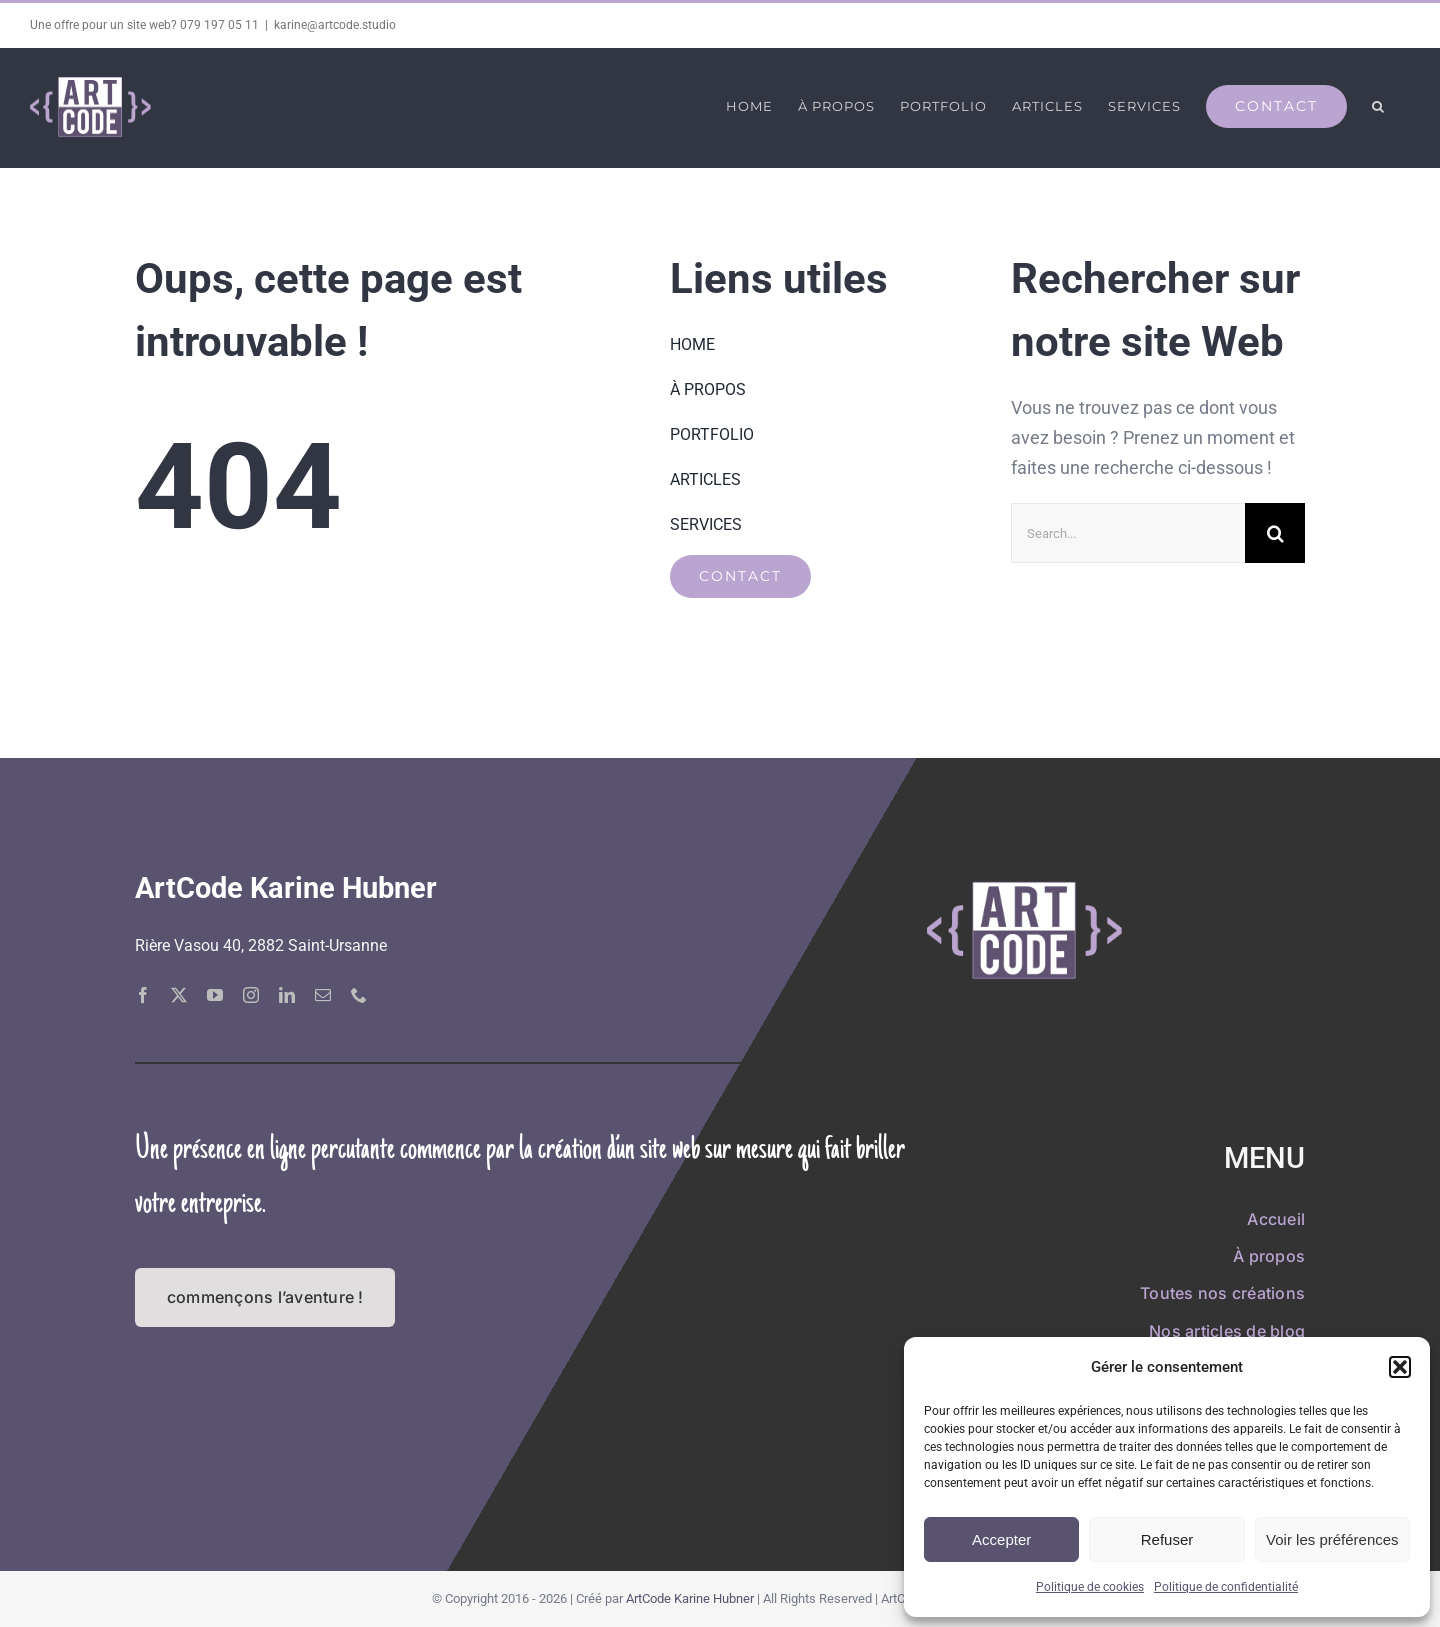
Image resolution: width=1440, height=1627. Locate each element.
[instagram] (251, 994)
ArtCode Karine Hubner (690, 1598)
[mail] (323, 994)
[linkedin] (287, 994)
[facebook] (143, 994)
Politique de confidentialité (1226, 1587)
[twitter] (179, 994)
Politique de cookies (1090, 1587)
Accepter (1001, 1539)
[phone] (359, 994)
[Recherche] (1275, 533)
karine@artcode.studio (335, 25)
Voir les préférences (1332, 1539)
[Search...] (1128, 533)
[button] (1400, 1367)
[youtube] (215, 994)
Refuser (1167, 1539)
